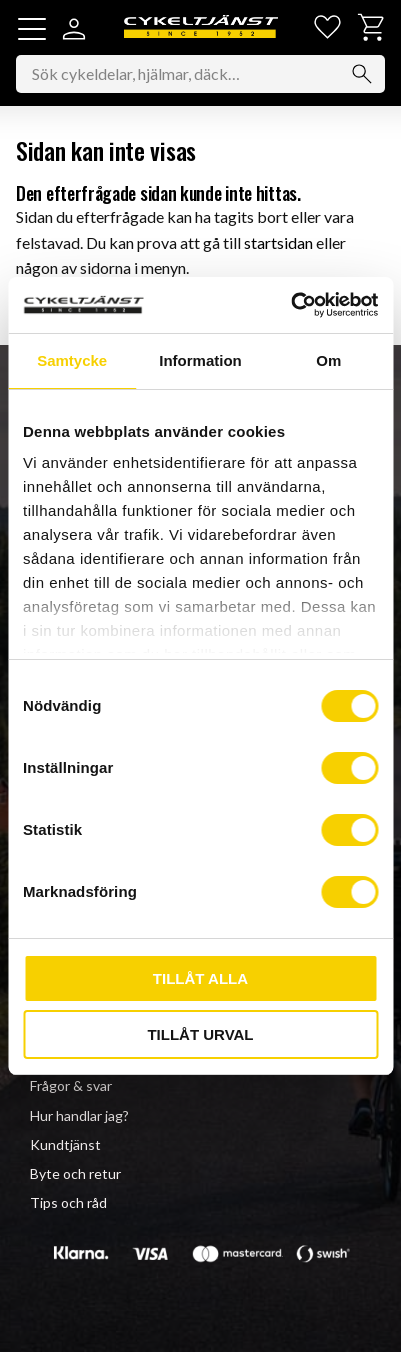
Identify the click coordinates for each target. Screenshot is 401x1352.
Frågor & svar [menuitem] (71, 1085)
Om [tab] (328, 360)
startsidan (278, 242)
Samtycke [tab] (72, 360)
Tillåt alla (200, 978)
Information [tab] (200, 360)
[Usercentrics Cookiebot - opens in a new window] (290, 305)
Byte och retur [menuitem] (75, 1173)
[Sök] (362, 74)
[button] (32, 29)
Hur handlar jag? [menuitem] (79, 1115)
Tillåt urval (200, 1034)
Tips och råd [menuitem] (68, 1202)
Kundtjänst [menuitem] (65, 1144)
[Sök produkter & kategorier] (200, 74)
